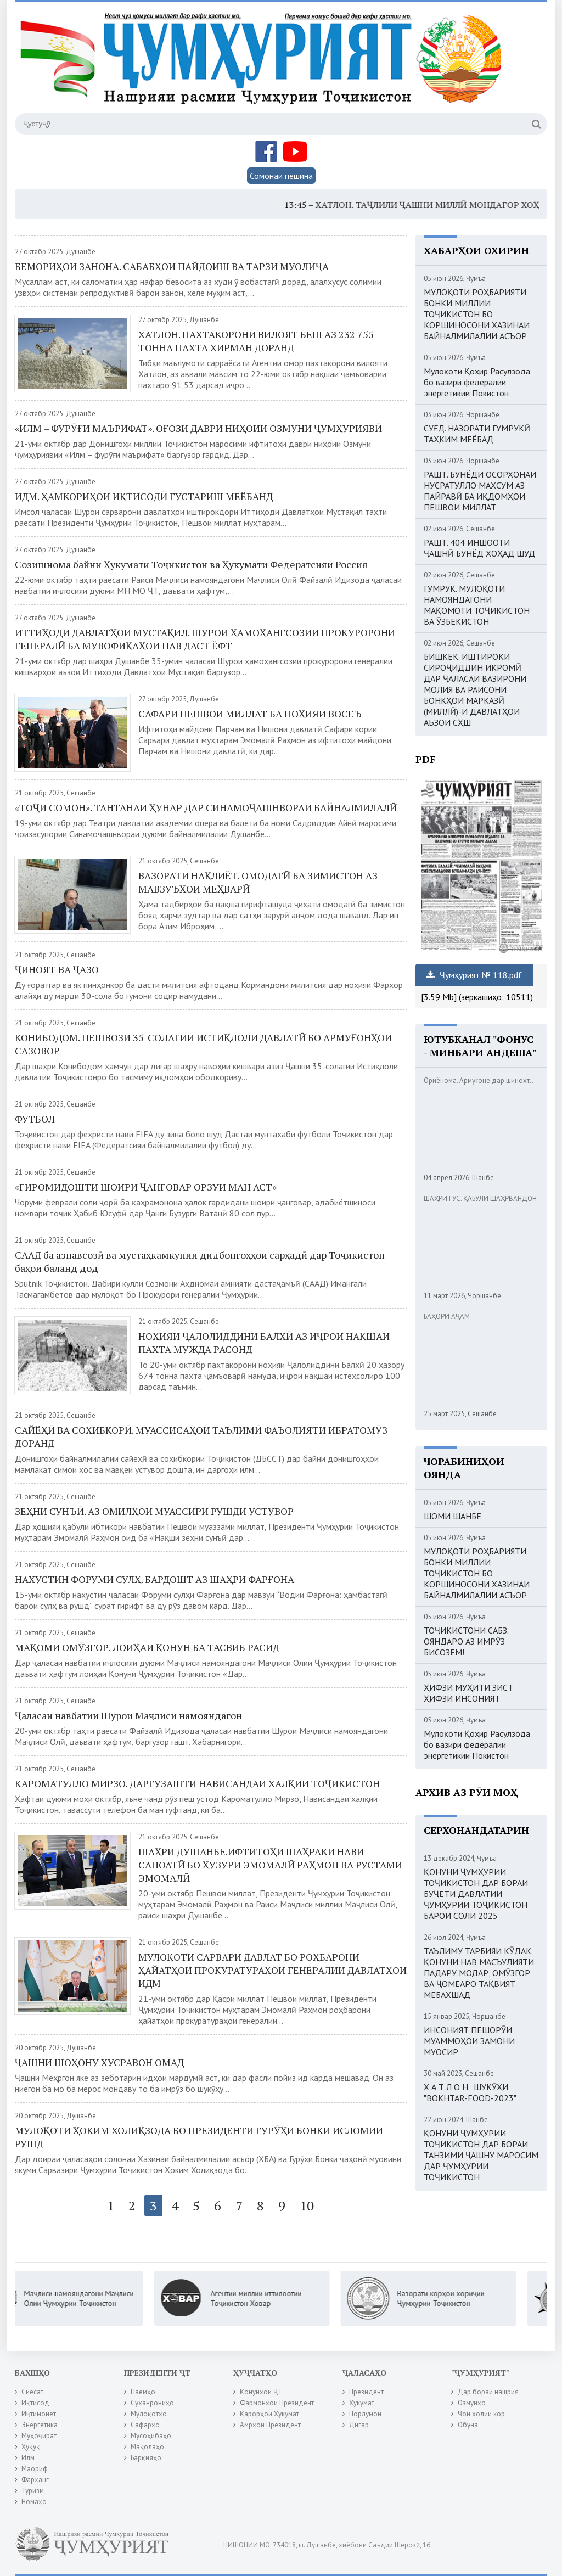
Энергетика (39, 2424)
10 (307, 2205)
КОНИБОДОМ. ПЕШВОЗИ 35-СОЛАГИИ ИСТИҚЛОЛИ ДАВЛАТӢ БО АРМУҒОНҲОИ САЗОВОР (203, 1044)
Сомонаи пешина (281, 175)
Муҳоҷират (39, 2435)
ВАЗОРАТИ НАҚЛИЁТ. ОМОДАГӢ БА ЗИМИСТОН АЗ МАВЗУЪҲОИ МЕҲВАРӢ (258, 882)
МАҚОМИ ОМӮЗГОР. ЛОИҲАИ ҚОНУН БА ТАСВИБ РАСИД (147, 1647)
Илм (28, 2457)
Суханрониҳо (152, 2402)
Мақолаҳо (147, 2446)
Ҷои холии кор (481, 2413)
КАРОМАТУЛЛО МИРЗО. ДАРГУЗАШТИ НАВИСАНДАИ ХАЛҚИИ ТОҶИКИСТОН (197, 1783)
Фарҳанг (35, 2479)
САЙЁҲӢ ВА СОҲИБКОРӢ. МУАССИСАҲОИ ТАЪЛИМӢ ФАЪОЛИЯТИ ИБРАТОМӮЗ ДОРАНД (201, 1436)
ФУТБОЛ (35, 1118)
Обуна (468, 2424)
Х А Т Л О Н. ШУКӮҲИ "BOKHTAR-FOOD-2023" (470, 2092)
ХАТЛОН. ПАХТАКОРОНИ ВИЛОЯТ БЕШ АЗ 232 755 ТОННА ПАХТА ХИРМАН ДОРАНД (256, 341)
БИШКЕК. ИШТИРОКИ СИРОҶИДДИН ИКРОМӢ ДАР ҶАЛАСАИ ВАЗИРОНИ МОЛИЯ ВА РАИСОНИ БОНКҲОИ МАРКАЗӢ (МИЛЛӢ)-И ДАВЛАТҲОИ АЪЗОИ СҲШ (475, 689)
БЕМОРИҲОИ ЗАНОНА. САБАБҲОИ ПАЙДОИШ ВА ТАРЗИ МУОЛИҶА (172, 266)
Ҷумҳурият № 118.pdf (474, 974)
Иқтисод (35, 2402)
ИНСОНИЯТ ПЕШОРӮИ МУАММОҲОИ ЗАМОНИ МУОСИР (469, 2040)
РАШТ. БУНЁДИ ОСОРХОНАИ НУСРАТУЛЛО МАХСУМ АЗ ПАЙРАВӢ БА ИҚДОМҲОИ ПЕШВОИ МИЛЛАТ (480, 491)
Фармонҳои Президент (277, 2402)
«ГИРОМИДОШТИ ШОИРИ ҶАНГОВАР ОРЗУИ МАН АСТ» (146, 1186)
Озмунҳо (472, 2402)
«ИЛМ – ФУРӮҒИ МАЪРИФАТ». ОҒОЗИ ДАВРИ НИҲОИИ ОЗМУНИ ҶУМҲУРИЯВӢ (198, 428)
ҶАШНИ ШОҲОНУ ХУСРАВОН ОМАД (99, 2062)
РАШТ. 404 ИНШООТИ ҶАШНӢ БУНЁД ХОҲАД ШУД (479, 548)
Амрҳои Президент (270, 2424)
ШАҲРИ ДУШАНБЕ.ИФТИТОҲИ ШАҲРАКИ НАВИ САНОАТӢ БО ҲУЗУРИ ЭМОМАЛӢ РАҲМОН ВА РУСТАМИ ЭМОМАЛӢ (270, 1864)
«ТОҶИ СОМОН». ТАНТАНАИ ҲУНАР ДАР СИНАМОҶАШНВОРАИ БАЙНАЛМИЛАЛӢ (206, 807)
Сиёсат (32, 2392)
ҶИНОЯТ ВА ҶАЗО (57, 969)
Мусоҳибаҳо (151, 2435)
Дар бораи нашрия (488, 2392)
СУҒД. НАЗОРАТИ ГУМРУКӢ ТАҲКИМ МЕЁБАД (477, 434)
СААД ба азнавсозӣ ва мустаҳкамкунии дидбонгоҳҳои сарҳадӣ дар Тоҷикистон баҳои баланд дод (200, 1261)
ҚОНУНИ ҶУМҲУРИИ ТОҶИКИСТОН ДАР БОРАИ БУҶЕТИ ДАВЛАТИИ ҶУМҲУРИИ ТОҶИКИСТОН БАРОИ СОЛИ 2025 (476, 1893)
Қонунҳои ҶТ (261, 2392)
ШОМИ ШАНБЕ (452, 1516)
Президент (366, 2392)
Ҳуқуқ (30, 2446)
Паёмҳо (143, 2392)
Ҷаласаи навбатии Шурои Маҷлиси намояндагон (128, 1715)
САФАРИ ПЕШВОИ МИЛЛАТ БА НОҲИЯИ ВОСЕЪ (250, 713)
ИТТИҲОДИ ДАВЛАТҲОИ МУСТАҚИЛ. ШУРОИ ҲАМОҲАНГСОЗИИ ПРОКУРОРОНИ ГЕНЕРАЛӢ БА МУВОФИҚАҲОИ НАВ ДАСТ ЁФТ (205, 639)
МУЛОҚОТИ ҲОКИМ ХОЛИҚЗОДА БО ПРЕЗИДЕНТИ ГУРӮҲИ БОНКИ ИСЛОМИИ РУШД (199, 2137)
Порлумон (365, 2413)
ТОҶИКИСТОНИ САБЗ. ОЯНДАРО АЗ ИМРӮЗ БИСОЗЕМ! (466, 1641)
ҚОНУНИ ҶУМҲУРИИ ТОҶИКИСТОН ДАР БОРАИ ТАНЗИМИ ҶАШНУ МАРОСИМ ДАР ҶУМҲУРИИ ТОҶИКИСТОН (481, 2155)
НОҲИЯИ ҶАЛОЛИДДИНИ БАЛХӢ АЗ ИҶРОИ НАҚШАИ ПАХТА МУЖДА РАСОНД (264, 1342)
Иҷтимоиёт (38, 2413)
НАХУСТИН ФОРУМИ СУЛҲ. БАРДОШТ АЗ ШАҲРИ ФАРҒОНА (154, 1579)
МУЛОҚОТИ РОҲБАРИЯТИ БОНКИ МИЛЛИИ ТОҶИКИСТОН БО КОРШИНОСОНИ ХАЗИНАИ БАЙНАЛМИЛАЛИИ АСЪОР (477, 314)
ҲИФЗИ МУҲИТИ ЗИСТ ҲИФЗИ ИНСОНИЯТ (468, 1693)
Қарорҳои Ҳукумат (269, 2413)
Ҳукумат (361, 2402)
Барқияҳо (146, 2457)
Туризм (32, 2490)
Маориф (34, 2468)
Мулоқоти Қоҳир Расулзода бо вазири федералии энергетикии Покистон (477, 382)
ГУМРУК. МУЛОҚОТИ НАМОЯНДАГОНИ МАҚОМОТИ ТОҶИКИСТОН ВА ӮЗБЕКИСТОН (477, 605)
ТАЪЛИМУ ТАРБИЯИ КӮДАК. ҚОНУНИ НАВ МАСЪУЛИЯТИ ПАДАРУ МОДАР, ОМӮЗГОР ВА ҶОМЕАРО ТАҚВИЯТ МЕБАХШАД (479, 1972)
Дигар (359, 2424)
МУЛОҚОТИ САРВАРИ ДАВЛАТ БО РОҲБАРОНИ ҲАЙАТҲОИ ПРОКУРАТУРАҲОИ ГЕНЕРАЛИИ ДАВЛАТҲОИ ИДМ (272, 1970)
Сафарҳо (145, 2424)
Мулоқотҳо (149, 2413)
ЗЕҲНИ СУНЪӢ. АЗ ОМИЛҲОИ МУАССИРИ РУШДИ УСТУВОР (154, 1511)
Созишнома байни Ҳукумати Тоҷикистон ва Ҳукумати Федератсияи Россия (191, 564)
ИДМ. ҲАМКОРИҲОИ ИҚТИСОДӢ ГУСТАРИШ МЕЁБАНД (144, 496)
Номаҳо (34, 2501)
